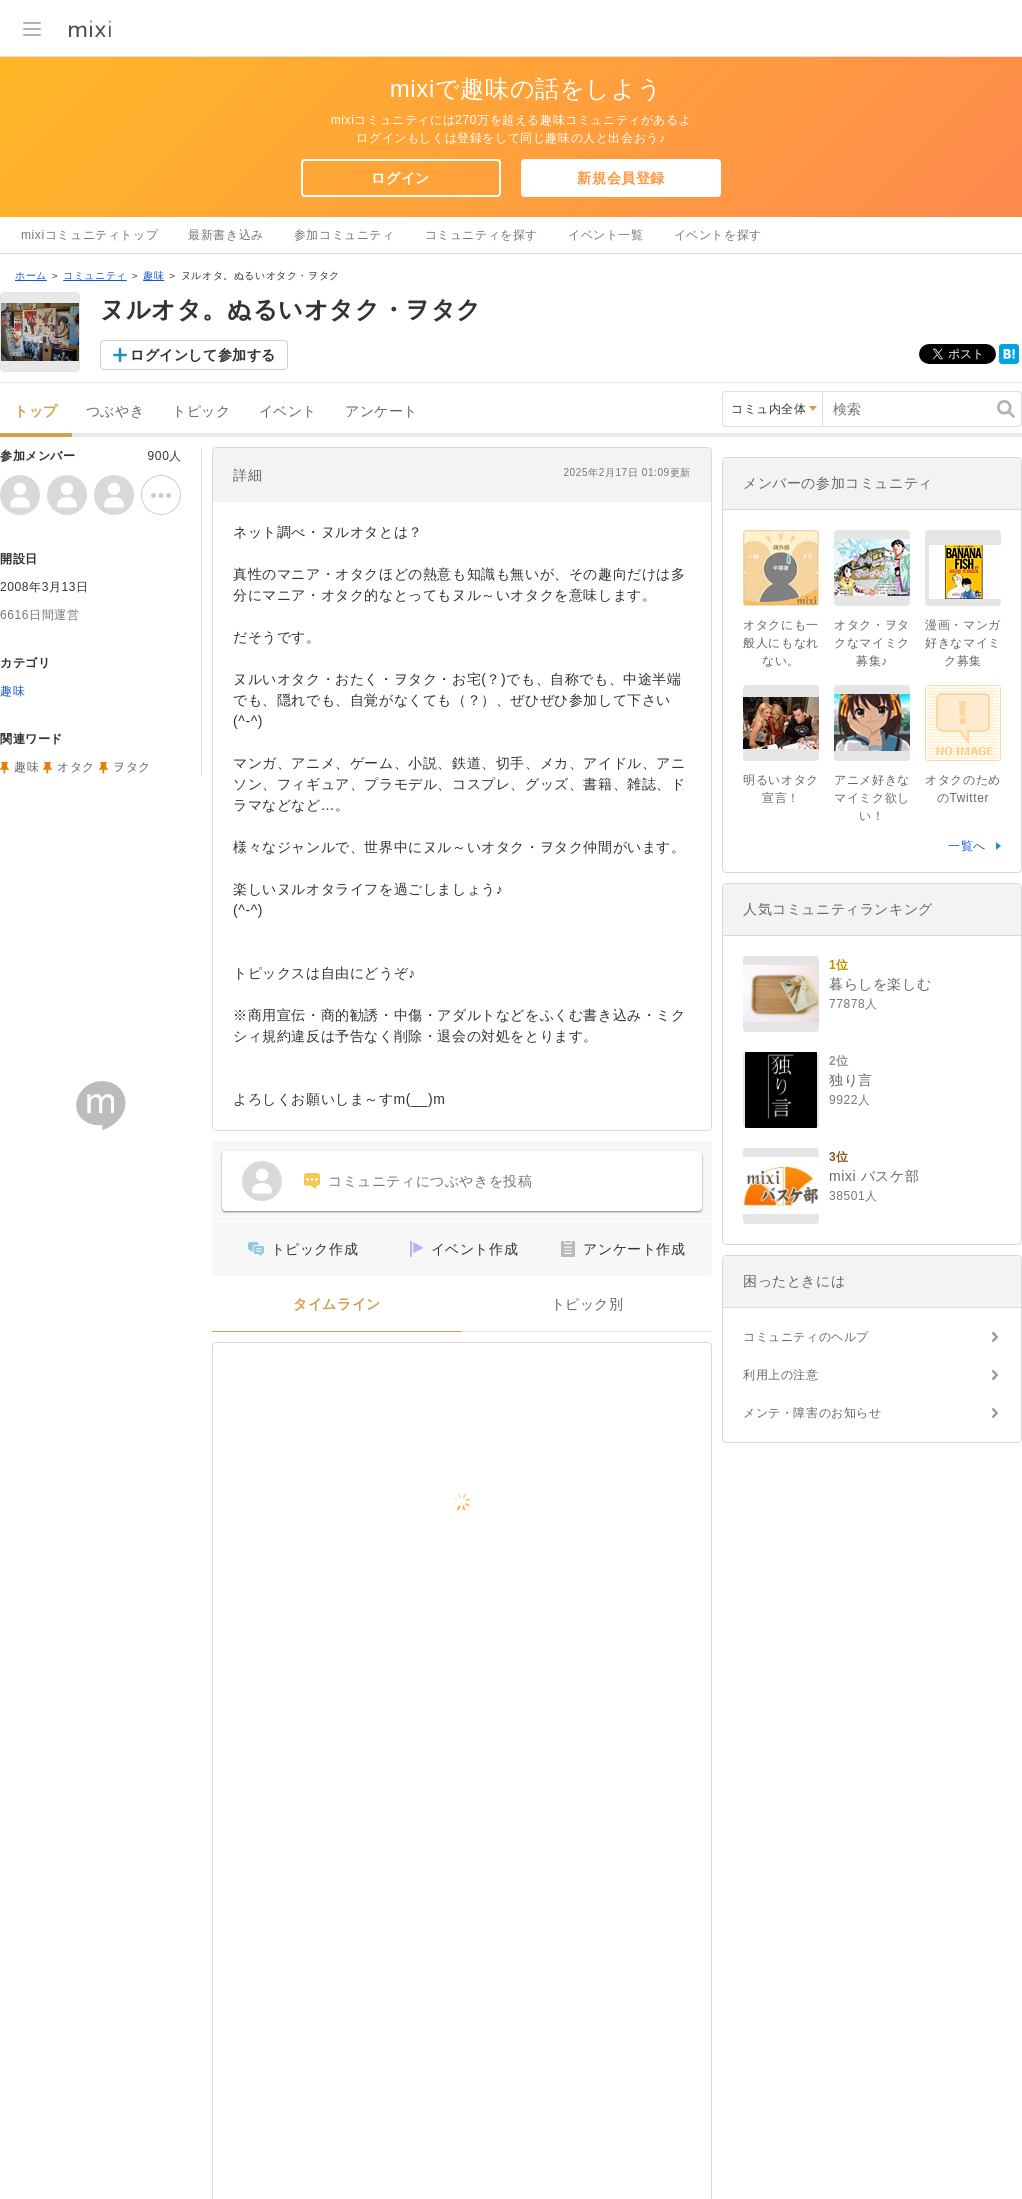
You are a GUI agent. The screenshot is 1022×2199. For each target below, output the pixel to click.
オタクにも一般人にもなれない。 (781, 643)
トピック (201, 411)
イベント (288, 411)
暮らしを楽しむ (880, 984)
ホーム (31, 275)
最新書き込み (226, 235)
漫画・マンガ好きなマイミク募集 (963, 643)
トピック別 (587, 1304)
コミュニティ (95, 275)
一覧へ (967, 846)
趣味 (153, 275)
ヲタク (132, 767)
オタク (76, 767)
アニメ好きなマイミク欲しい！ (872, 798)
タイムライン (337, 1304)
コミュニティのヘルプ (806, 1337)
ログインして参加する (203, 355)
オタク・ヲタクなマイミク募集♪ (872, 643)
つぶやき (115, 411)
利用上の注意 (781, 1375)
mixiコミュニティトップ (89, 235)
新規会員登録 (621, 178)
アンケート (381, 411)
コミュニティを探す (481, 235)
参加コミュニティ (344, 235)
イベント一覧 (606, 235)
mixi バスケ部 (874, 1176)
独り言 (851, 1080)
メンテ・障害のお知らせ (812, 1413)
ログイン (400, 178)
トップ (36, 411)
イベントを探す (718, 235)
